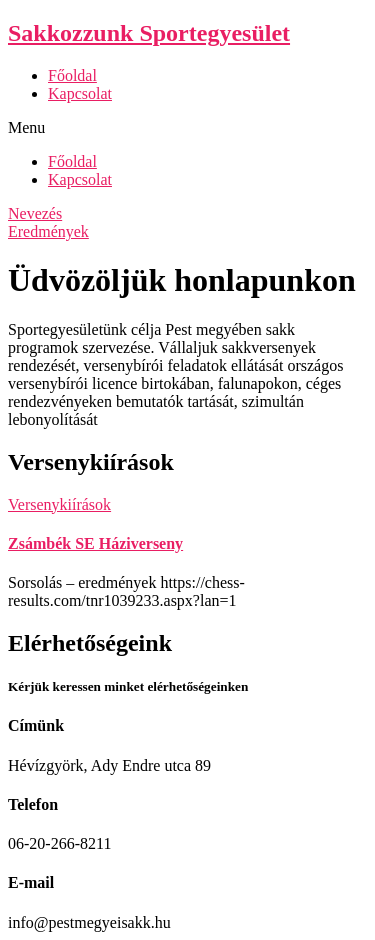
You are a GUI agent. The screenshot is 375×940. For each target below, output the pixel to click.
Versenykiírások (59, 504)
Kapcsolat (80, 93)
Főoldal (72, 75)
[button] (187, 128)
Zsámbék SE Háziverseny (95, 543)
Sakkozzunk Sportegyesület (149, 33)
